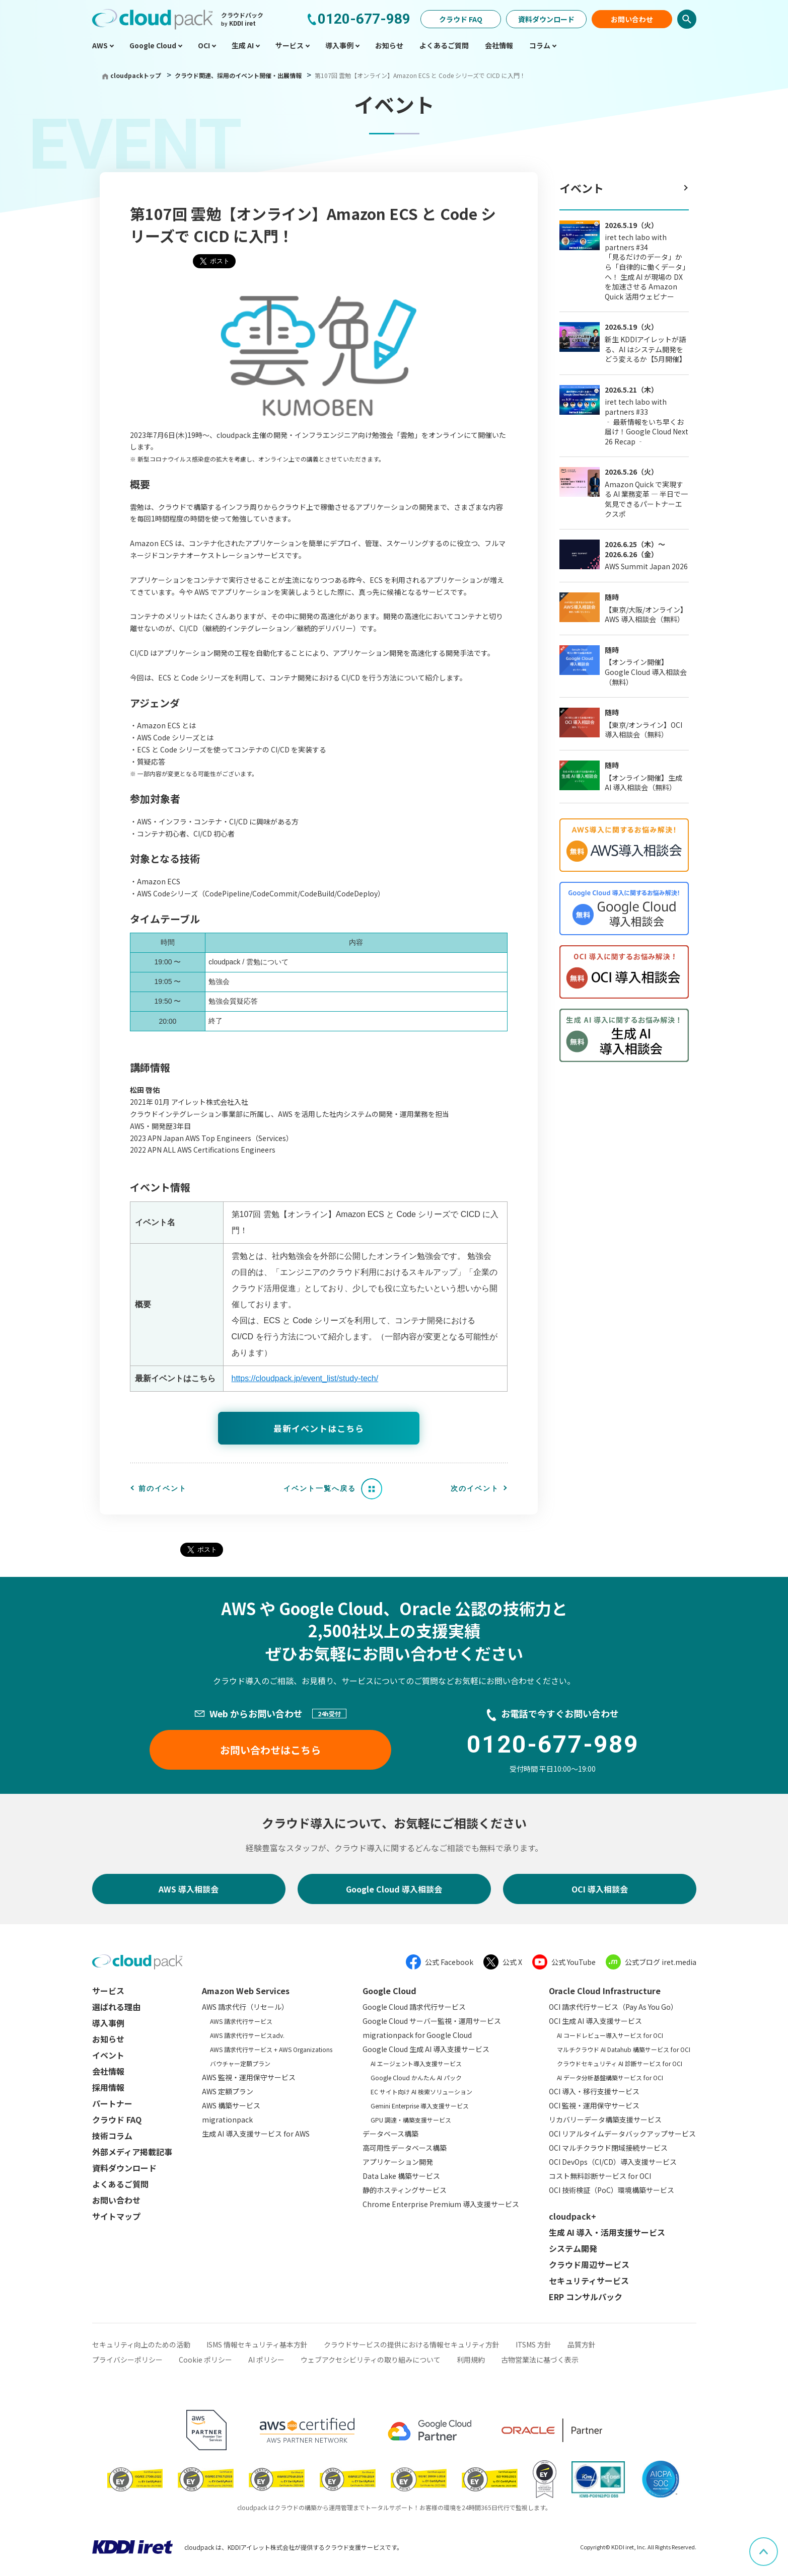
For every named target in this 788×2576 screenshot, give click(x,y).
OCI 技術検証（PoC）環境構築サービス (611, 2190)
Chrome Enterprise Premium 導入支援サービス (441, 2204)
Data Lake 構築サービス (401, 2176)
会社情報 (108, 2071)
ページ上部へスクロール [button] (777, 2544)
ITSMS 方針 (533, 2344)
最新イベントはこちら (318, 1428)
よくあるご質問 (120, 2184)
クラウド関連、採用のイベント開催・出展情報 (239, 75)
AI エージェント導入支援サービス (416, 2063)
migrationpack (227, 2119)
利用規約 (471, 2360)
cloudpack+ (572, 2216)
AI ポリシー (266, 2360)
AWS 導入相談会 (189, 1889)
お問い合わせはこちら (270, 1749)
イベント (581, 188)
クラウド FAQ (460, 19)
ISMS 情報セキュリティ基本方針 (257, 2344)
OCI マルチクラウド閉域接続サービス (608, 2148)
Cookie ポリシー (205, 2360)
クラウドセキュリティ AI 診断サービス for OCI (619, 2063)
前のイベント (162, 1488)
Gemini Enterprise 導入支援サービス (420, 2105)
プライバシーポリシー (127, 2360)
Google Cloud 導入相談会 (394, 1889)
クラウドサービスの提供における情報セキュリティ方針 (411, 2344)
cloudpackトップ (135, 75)
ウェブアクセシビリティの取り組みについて (371, 2360)
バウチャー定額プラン (240, 2063)
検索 (686, 19)
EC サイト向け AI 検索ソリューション (421, 2091)
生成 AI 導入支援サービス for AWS (256, 2134)
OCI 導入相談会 (599, 1889)
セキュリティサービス (589, 2281)
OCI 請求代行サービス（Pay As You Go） (613, 2007)
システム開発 (573, 2248)
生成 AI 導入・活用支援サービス (607, 2232)
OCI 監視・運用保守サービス (594, 2105)
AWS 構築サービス (231, 2105)
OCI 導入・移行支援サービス (594, 2091)
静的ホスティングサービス (405, 2190)
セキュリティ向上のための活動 (141, 2344)
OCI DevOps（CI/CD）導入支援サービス (613, 2162)
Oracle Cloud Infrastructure (605, 1991)
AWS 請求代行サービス (241, 2021)
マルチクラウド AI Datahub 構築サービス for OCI (623, 2049)
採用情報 (108, 2087)
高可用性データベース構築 (405, 2148)
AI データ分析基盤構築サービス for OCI (610, 2077)
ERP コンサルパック (585, 2297)
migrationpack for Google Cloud (417, 2035)
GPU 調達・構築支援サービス (411, 2119)
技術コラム (112, 2136)
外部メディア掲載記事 (132, 2152)
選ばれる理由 (116, 2007)
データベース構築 (390, 2134)
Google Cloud (389, 1991)
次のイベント (475, 1488)
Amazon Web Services (246, 1991)
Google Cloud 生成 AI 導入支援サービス (426, 2049)
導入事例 (108, 2023)
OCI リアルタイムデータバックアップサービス (622, 2134)
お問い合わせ (632, 19)
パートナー (112, 2103)
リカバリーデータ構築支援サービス (605, 2119)
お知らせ (108, 2039)
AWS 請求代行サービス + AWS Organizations (271, 2049)
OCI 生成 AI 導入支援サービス (595, 2021)
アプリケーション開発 (398, 2162)
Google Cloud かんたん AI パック (416, 2077)
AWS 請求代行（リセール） (245, 2007)
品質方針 (581, 2344)
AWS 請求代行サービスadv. (247, 2035)
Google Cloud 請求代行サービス (414, 2007)
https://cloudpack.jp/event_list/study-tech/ (305, 1378)
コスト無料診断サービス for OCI (600, 2176)
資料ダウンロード (546, 19)
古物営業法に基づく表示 (540, 2360)
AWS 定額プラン (227, 2091)
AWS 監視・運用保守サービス (249, 2077)
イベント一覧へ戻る (319, 1488)
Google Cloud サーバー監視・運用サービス (432, 2021)
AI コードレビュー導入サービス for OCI (610, 2035)
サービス (108, 1991)
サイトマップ (116, 2216)
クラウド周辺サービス (589, 2264)
